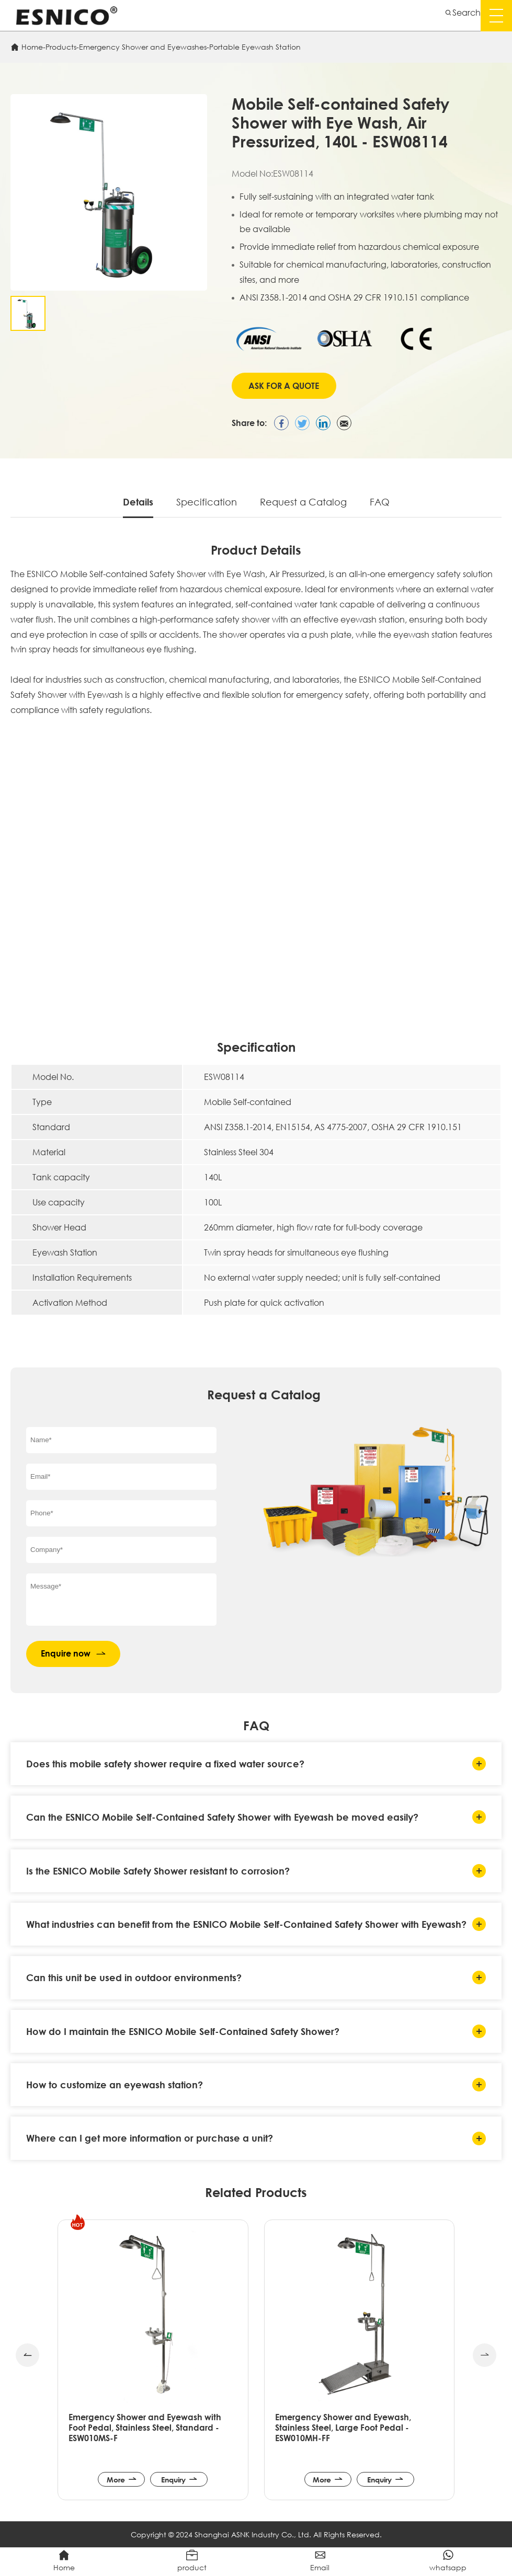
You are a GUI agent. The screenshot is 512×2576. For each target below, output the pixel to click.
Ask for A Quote (283, 385)
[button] (27, 2355)
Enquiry (179, 2479)
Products (60, 47)
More (121, 2479)
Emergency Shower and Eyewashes (143, 47)
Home (32, 47)
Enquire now (73, 1653)
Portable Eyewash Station (255, 47)
